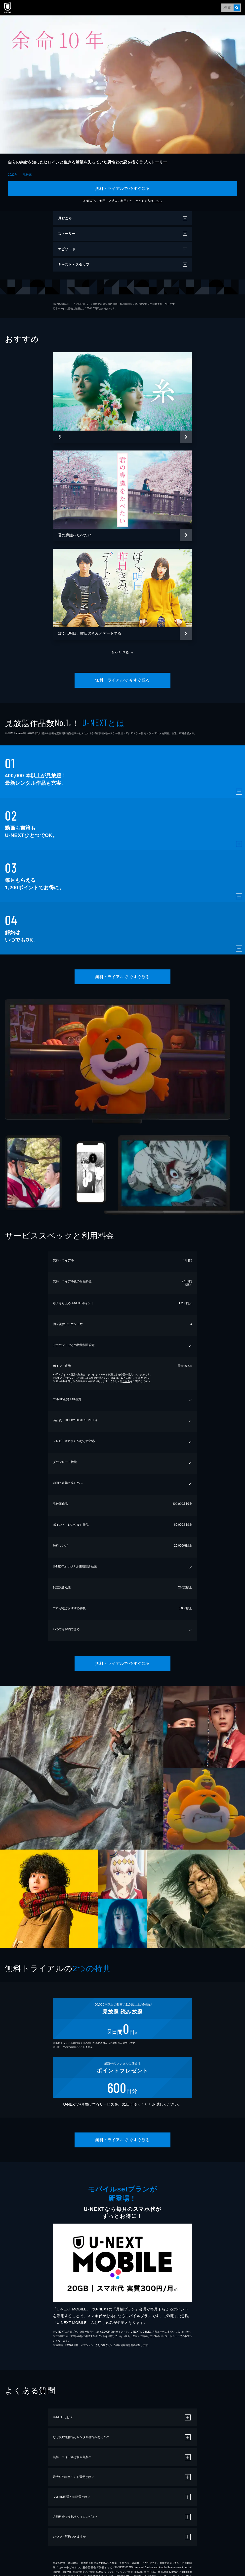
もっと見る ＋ (122, 652)
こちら (157, 201)
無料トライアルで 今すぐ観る (122, 188)
